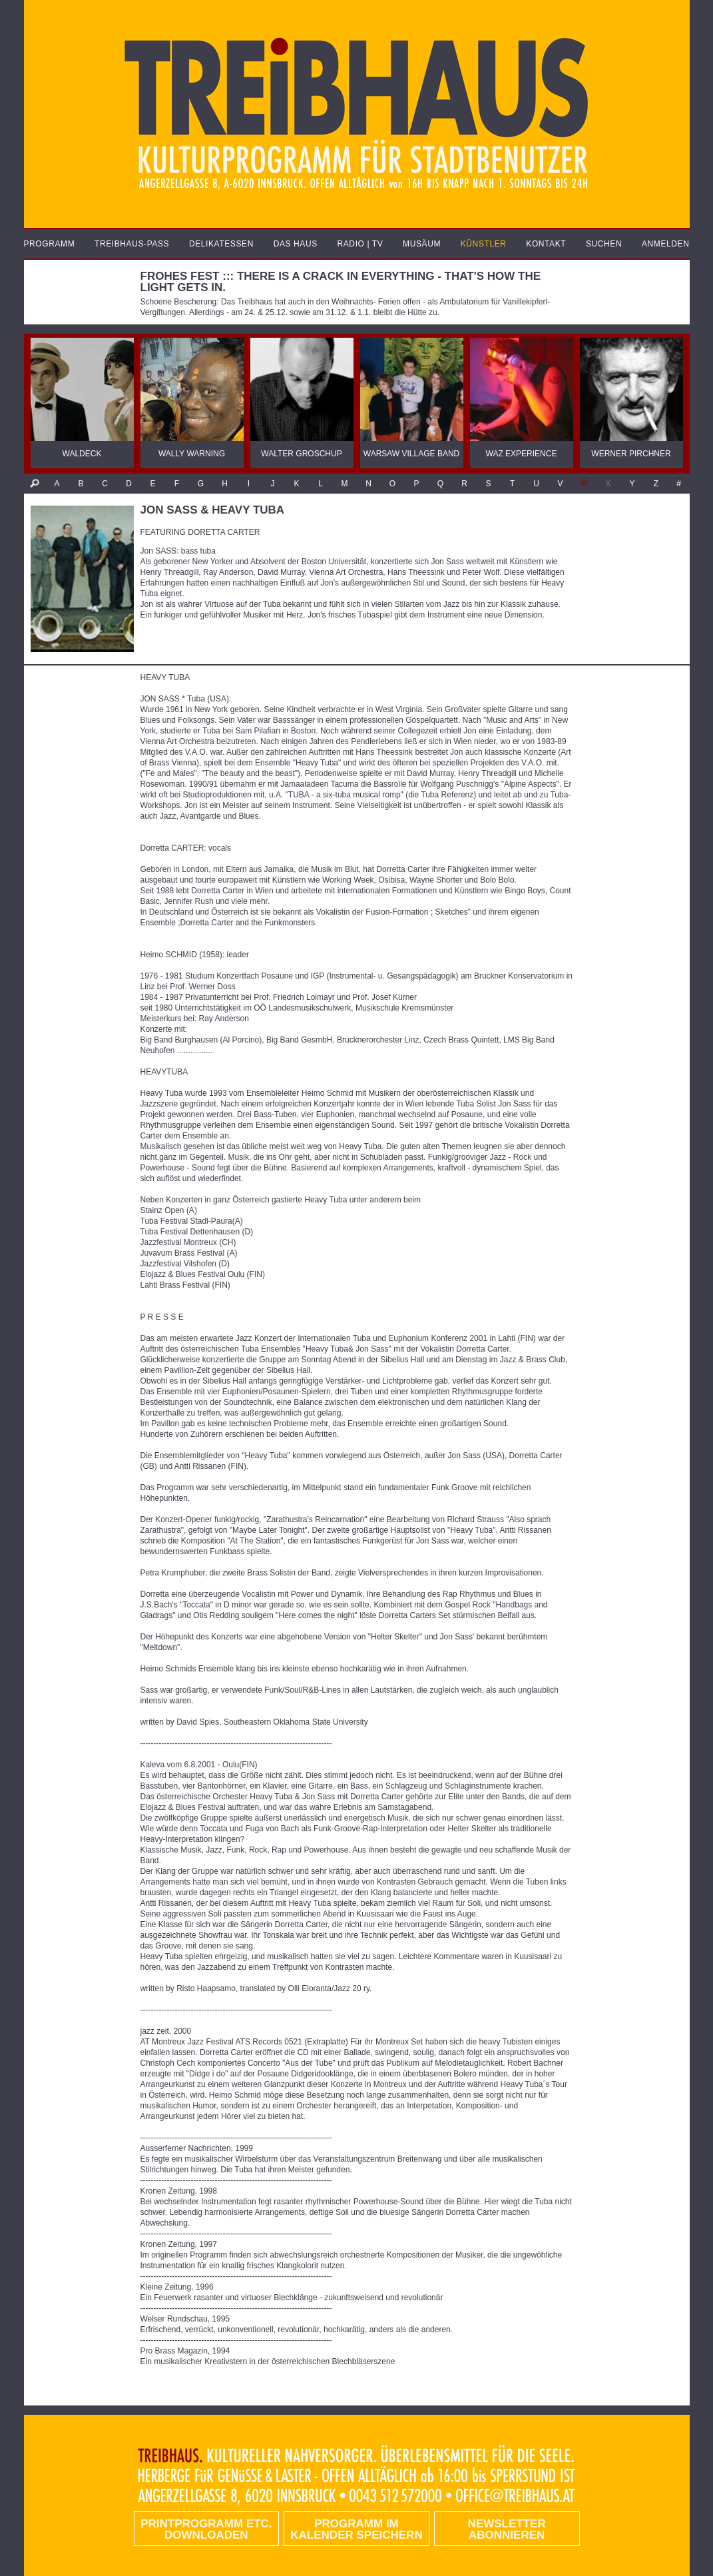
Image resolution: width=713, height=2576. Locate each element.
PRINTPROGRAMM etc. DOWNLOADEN (206, 2529)
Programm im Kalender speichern (356, 2529)
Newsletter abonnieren (507, 2529)
